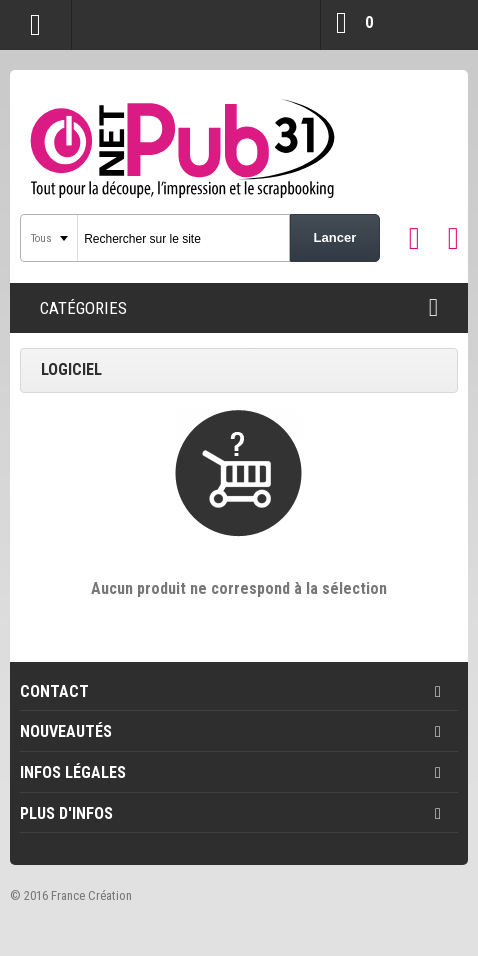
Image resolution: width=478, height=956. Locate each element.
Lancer (335, 237)
